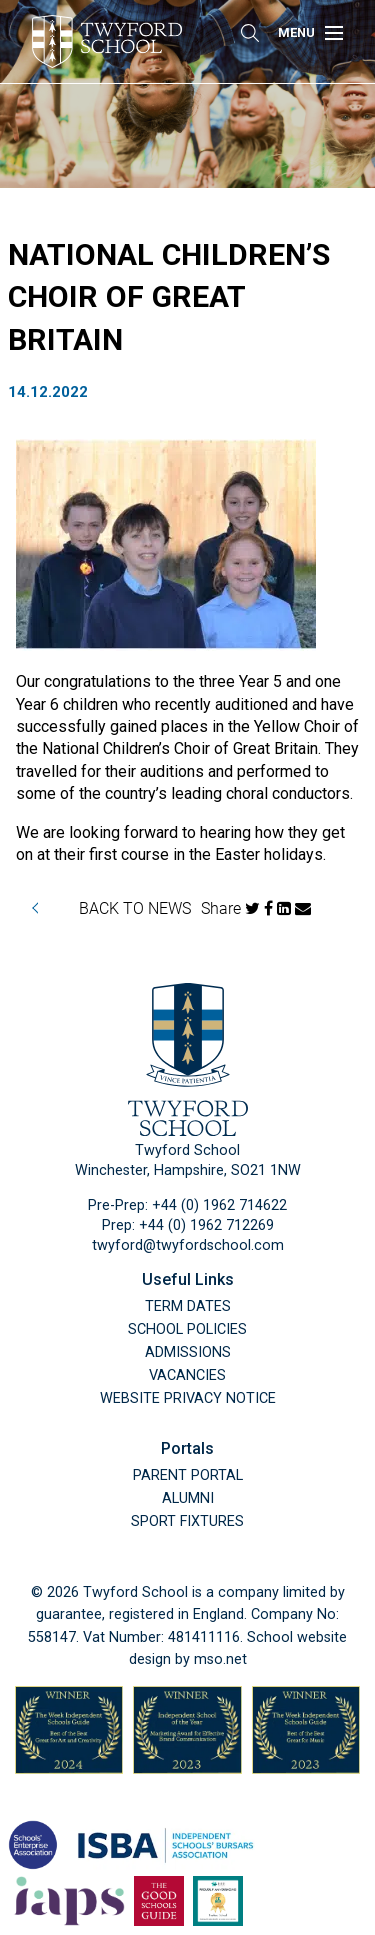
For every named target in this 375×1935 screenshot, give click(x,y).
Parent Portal (188, 1475)
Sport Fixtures (187, 1521)
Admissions (188, 1352)
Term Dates (188, 1306)
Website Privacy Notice (188, 1398)
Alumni (188, 1498)
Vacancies (187, 1375)
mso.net (220, 1659)
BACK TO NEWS (135, 907)
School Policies (187, 1329)
